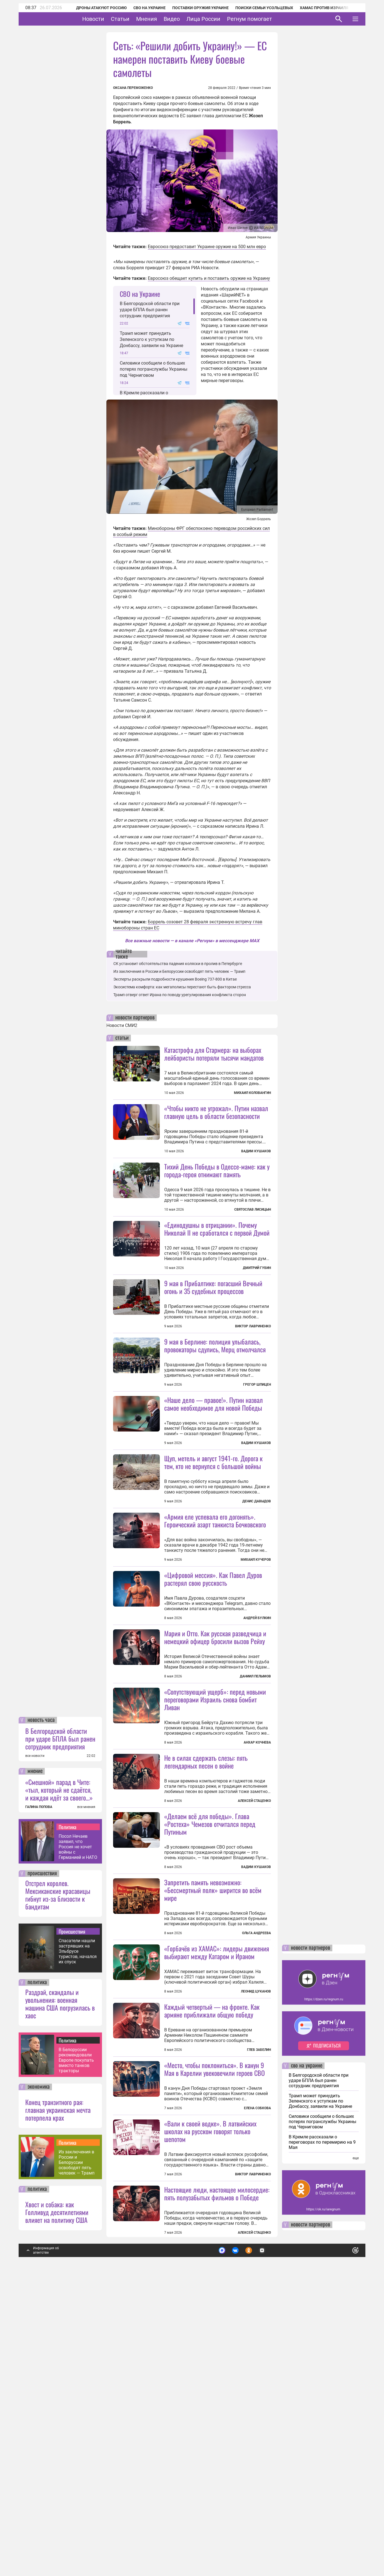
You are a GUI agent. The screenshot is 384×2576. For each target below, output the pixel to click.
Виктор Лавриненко (253, 1376)
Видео (189, 19)
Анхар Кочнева (257, 1891)
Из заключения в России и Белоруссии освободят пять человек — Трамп (76, 2459)
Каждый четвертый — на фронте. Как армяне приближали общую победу (212, 2258)
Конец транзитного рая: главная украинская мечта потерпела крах (58, 2406)
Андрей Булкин (257, 1766)
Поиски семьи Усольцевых (257, 8)
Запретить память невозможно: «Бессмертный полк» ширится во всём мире (212, 2087)
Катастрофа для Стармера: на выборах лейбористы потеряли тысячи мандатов (214, 1053)
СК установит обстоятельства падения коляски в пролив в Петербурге (177, 963)
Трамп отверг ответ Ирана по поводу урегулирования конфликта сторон (179, 995)
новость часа (41, 2017)
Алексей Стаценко (254, 1999)
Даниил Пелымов (255, 1825)
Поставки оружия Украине (193, 8)
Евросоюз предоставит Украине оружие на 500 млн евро (207, 246)
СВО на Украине (142, 8)
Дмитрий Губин (257, 1317)
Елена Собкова (257, 2355)
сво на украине (306, 2362)
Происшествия (72, 2228)
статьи (122, 1038)
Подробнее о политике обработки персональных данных (272, 2545)
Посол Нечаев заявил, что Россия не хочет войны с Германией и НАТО (78, 2143)
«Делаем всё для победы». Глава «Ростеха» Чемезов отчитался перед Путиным (209, 2021)
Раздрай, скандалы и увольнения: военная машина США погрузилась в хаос (60, 2300)
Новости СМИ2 (121, 1025)
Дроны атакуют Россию (94, 8)
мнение (35, 2068)
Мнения (163, 19)
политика (37, 2279)
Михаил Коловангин (252, 1093)
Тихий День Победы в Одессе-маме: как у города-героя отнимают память (217, 1170)
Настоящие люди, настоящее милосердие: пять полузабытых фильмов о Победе (217, 2490)
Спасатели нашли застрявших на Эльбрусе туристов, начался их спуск (78, 2248)
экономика (39, 2383)
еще (356, 2455)
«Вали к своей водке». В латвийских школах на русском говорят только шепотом (210, 2428)
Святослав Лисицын (252, 1209)
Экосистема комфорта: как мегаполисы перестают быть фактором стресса (182, 987)
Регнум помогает (266, 19)
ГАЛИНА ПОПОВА (38, 2104)
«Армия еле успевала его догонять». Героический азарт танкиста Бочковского (215, 1619)
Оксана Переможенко (133, 88)
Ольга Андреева (256, 2131)
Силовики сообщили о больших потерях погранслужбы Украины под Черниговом (153, 369)
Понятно (343, 2544)
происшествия (42, 2170)
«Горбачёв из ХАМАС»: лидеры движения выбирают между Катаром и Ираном (216, 2199)
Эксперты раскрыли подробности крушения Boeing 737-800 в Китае (175, 979)
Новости (110, 19)
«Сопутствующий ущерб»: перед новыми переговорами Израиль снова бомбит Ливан (215, 1847)
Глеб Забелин (259, 2297)
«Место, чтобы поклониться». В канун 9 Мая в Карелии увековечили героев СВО (214, 2316)
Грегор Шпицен (257, 1434)
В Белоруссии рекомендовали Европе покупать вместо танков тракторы (76, 2357)
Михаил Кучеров (256, 1658)
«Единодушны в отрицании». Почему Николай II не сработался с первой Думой (217, 1278)
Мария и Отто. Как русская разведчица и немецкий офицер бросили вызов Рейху (215, 1785)
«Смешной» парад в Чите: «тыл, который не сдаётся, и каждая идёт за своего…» (59, 2086)
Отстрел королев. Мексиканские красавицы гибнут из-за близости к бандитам (57, 2191)
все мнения (86, 2104)
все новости (34, 2052)
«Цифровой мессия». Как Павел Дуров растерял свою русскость (213, 1727)
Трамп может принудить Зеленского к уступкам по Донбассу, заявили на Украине (151, 339)
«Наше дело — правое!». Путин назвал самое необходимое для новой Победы (213, 1502)
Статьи (137, 19)
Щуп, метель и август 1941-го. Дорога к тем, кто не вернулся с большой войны (213, 1561)
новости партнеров (134, 1017)
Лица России (221, 19)
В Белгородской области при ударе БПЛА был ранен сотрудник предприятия (60, 2035)
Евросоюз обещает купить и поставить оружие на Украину (209, 278)
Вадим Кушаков (256, 1151)
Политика (67, 2123)
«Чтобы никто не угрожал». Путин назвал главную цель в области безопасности (216, 1112)
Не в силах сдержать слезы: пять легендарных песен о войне (206, 1959)
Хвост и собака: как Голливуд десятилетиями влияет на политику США (56, 2508)
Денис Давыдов (256, 1600)
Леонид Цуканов (256, 2239)
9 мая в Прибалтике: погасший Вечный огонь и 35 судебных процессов (213, 1336)
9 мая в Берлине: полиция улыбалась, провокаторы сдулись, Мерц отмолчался (215, 1395)
